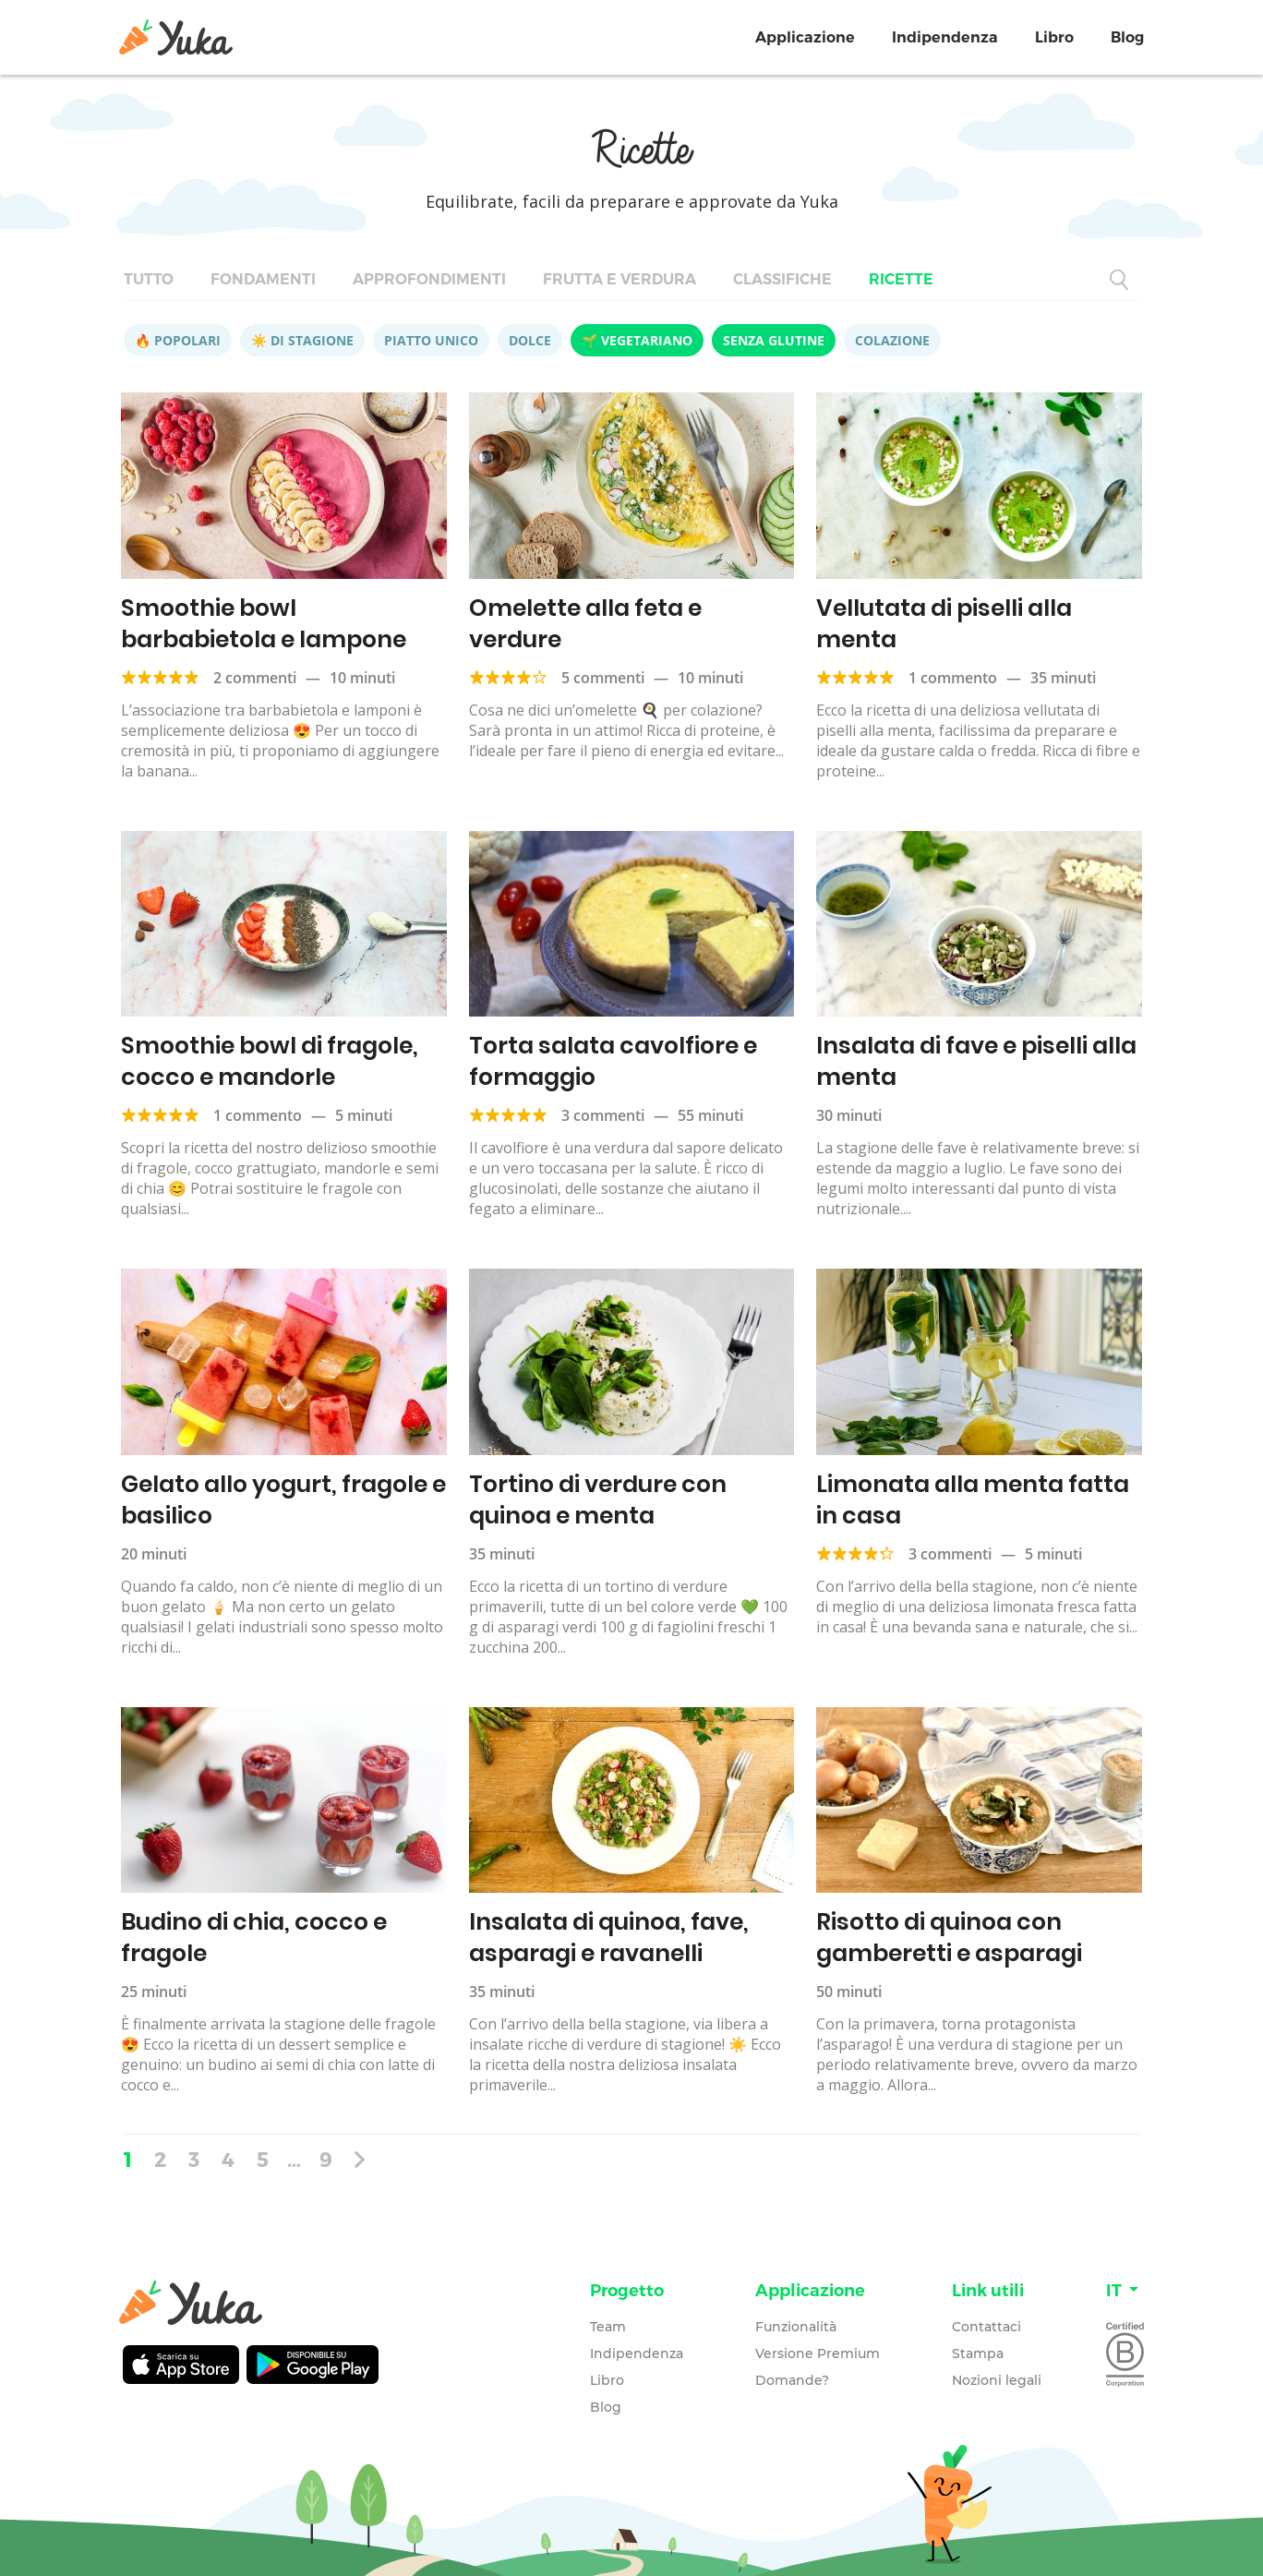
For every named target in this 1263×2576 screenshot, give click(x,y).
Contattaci (986, 2326)
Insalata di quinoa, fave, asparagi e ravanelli (609, 1937)
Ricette (901, 279)
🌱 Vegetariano (637, 340)
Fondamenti (263, 279)
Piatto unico (431, 340)
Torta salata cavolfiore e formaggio (613, 1061)
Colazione (892, 340)
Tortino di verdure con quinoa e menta (598, 1500)
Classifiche (782, 279)
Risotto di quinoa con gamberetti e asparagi (949, 1937)
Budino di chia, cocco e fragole (254, 1937)
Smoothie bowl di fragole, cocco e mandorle (269, 1061)
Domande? (792, 2380)
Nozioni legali (996, 2380)
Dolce (530, 340)
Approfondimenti (429, 279)
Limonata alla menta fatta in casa (972, 1500)
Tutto (149, 279)
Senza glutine (773, 340)
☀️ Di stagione (302, 340)
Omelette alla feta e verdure (585, 624)
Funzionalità (795, 2326)
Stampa (978, 2353)
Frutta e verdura (619, 279)
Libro (1054, 37)
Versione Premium (817, 2353)
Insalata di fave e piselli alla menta (976, 1061)
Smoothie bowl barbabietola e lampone (263, 624)
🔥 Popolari (178, 340)
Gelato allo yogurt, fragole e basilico (283, 1500)
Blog (1127, 37)
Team (608, 2326)
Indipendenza (945, 37)
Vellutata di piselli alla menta (944, 624)
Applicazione (805, 37)
